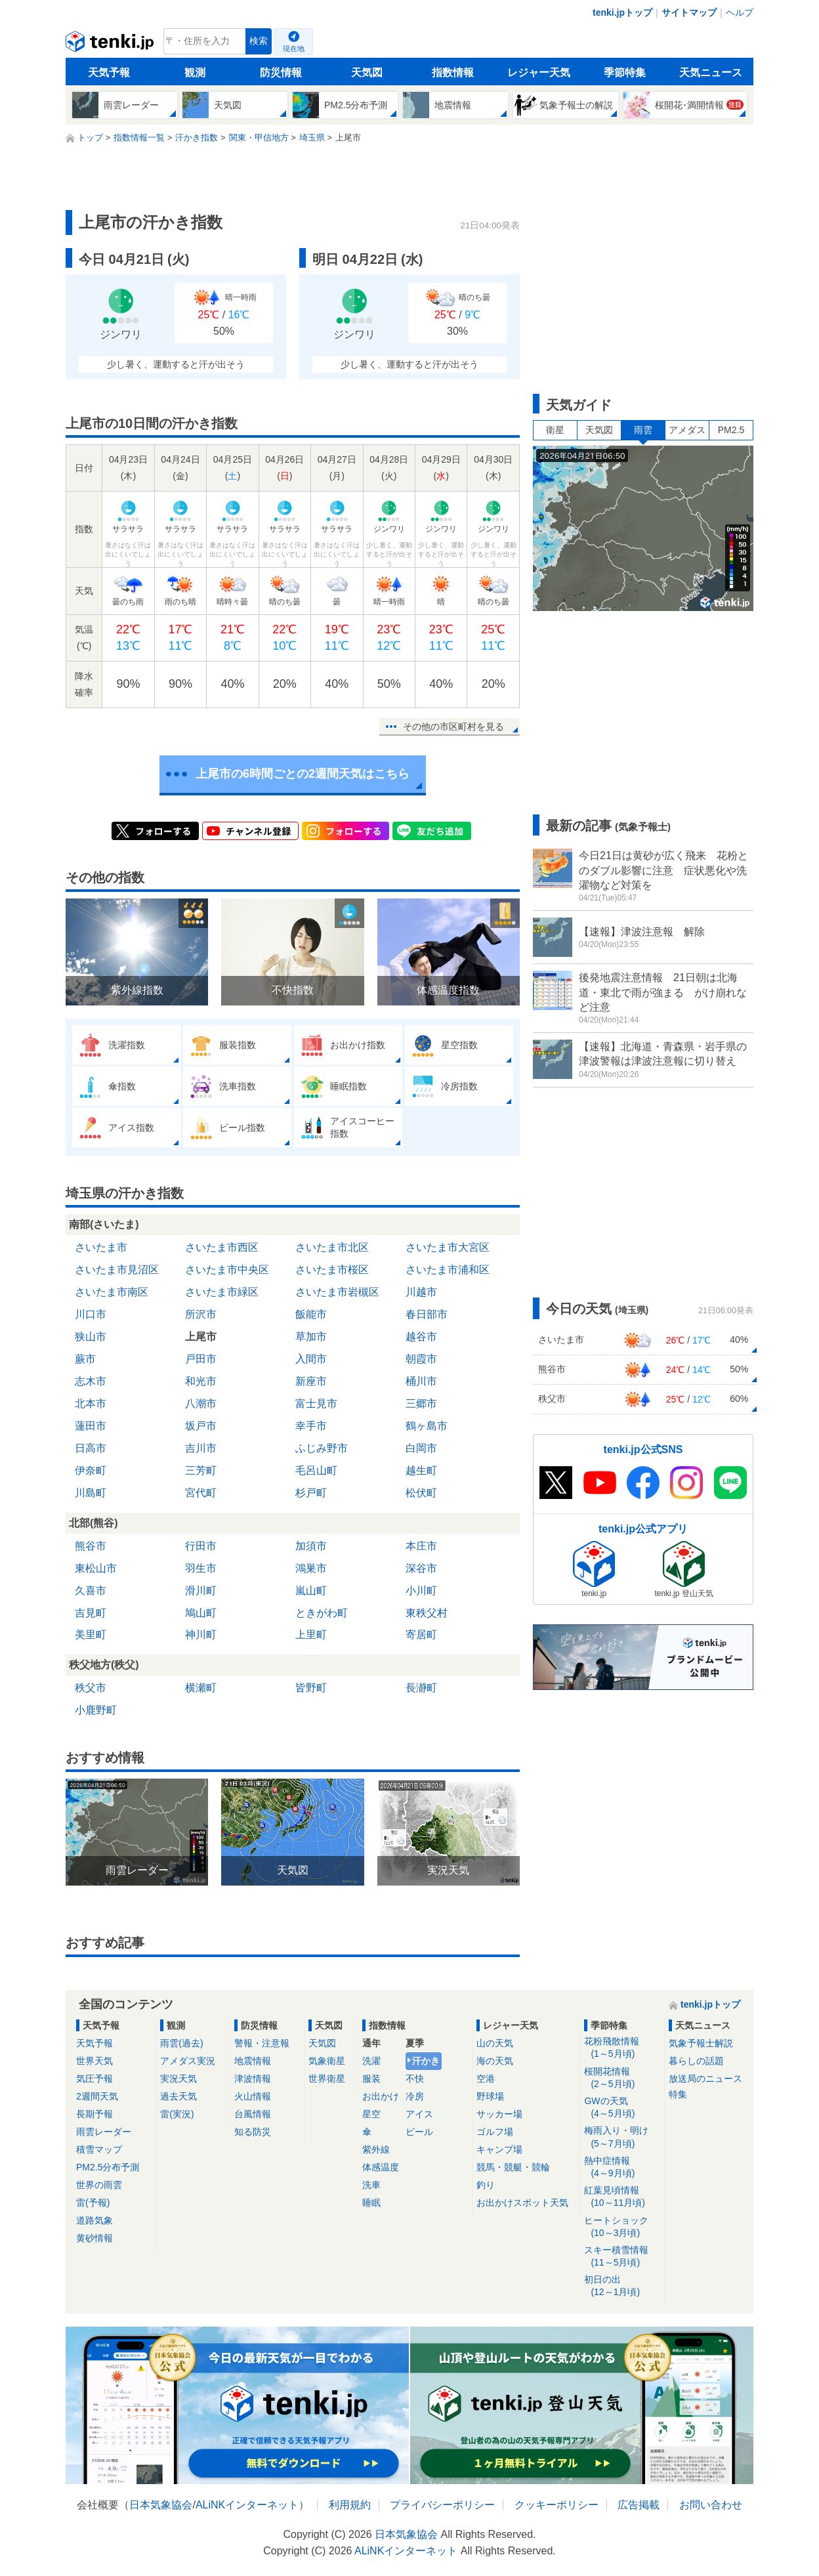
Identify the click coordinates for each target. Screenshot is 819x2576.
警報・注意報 (261, 2043)
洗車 (371, 2185)
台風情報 (252, 2114)
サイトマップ (689, 12)
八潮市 (201, 1403)
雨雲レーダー (103, 2131)
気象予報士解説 (701, 2043)
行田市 (201, 1546)
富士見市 (316, 1403)
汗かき (426, 2061)
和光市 (201, 1381)
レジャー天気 (538, 72)
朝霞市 (421, 1358)
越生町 (421, 1470)
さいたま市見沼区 (117, 1269)
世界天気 (94, 2061)
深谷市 (421, 1568)
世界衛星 (326, 2078)
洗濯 (371, 2061)
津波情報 (252, 2078)
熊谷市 (90, 1546)
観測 (194, 72)
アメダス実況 (187, 2061)
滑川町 (201, 1590)
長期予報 (94, 2114)
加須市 (311, 1546)
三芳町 (201, 1470)
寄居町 (421, 1634)
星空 (371, 2114)
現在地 (293, 49)
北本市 (90, 1403)
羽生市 (201, 1568)
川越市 (421, 1292)
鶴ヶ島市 (427, 1425)
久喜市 (90, 1590)
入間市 (311, 1358)
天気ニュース (710, 72)
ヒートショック (622, 2227)
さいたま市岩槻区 (337, 1292)
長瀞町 (421, 1687)
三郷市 (421, 1403)
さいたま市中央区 (227, 1269)
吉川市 (201, 1448)
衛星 (555, 430)
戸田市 (201, 1358)
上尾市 (201, 1336)
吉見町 (90, 1612)
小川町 (421, 1590)
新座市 (311, 1381)
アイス (419, 2114)
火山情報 (252, 2096)
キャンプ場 (499, 2149)
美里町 (90, 1634)
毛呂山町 (316, 1470)
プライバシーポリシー (442, 2504)
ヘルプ (739, 12)
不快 (415, 2078)
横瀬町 (201, 1687)
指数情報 (453, 72)
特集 (678, 2094)
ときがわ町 (321, 1612)
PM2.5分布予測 (107, 2167)
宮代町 (201, 1492)
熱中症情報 (622, 2167)
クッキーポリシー (556, 2504)
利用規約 (350, 2504)
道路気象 (94, 2220)
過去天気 (178, 2096)
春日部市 (427, 1314)
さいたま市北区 (332, 1247)
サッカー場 (499, 2114)
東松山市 (96, 1568)
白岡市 (421, 1448)
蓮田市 (90, 1425)
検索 (258, 41)
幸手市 (311, 1425)
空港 (485, 2078)
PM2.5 (731, 430)
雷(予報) (93, 2202)
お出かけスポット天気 (522, 2202)
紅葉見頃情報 (622, 2197)
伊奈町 (90, 1470)
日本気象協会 (160, 2504)
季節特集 (625, 72)
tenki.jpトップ (622, 12)
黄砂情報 (94, 2238)
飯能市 (311, 1314)
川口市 (90, 1314)
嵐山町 (311, 1590)
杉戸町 (311, 1492)
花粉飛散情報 (622, 2048)
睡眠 (371, 2202)
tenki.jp (111, 44)
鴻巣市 (311, 1568)
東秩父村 (427, 1612)
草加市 (311, 1336)
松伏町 (421, 1492)
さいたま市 (101, 1247)
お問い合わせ (710, 2504)
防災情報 (281, 72)
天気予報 (109, 72)
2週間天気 (97, 2096)
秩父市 (90, 1687)
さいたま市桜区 (332, 1269)
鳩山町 (201, 1612)
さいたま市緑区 (222, 1292)
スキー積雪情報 (622, 2257)
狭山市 (90, 1336)
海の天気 (494, 2061)
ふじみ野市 (321, 1448)
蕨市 (85, 1358)
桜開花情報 (622, 2078)
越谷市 (421, 1336)
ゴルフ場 (494, 2131)
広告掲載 (639, 2504)
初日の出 (622, 2286)
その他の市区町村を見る (453, 726)
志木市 (90, 1381)
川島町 (90, 1492)
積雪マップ (99, 2149)
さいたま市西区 (222, 1247)
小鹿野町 (96, 1710)
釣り (485, 2185)
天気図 (367, 72)
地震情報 (252, 2061)
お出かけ (380, 2096)
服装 (371, 2078)
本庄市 (421, 1546)
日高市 (90, 1448)
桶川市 (421, 1381)
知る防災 (252, 2131)
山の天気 (494, 2043)
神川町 (201, 1634)
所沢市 (201, 1314)
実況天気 (178, 2078)
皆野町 (311, 1687)
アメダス (687, 430)
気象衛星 (326, 2061)
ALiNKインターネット (247, 2504)
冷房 (415, 2096)
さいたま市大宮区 (448, 1247)
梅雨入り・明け (622, 2137)
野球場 (490, 2096)
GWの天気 (622, 2108)
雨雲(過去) (181, 2043)
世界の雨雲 (99, 2185)
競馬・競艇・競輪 (513, 2167)
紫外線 (376, 2149)
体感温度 (380, 2167)
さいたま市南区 (111, 1292)
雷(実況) (177, 2114)
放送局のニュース (705, 2078)
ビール (419, 2131)
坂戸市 (201, 1425)
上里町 (311, 1634)
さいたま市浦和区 (448, 1269)
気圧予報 (94, 2078)
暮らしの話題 (696, 2061)
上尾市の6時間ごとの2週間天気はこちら (303, 773)
